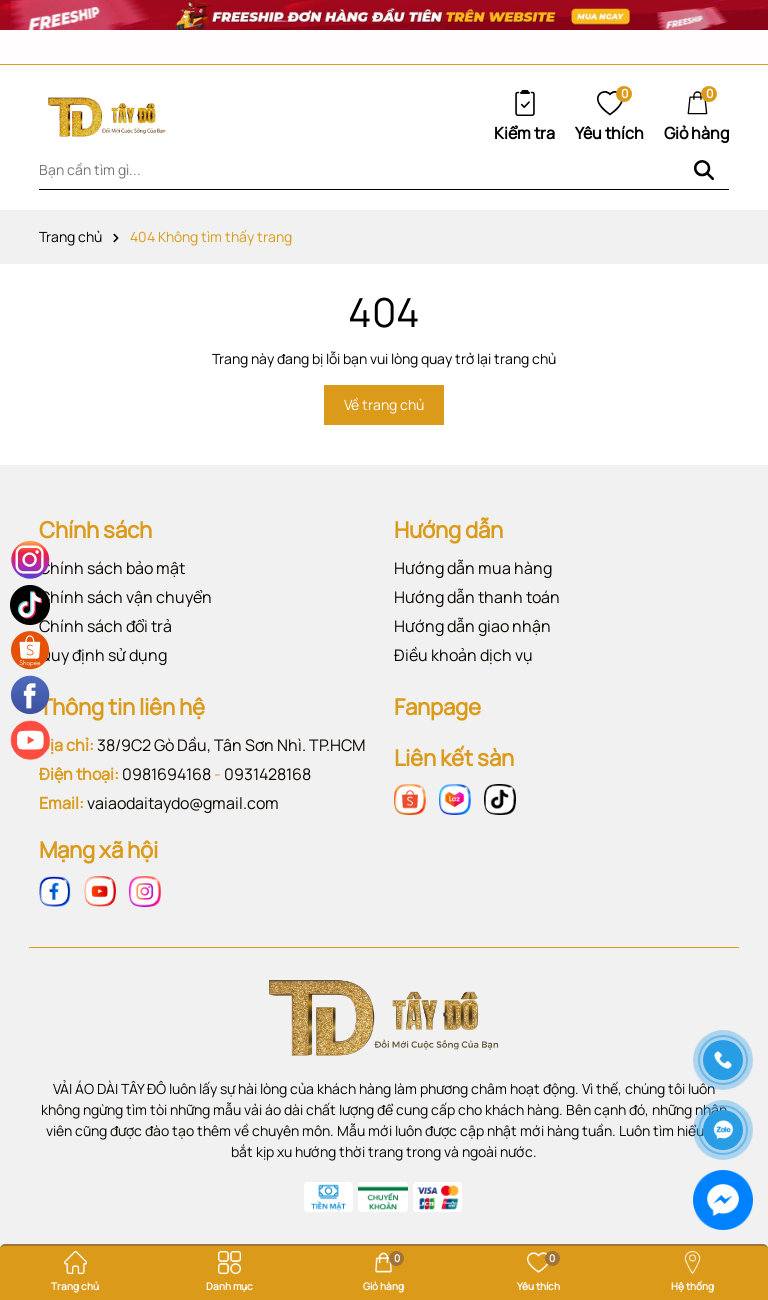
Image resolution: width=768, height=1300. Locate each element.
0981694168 (166, 774)
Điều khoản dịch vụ (463, 655)
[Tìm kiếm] (704, 169)
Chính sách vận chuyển (125, 597)
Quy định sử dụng (103, 655)
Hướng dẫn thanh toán (477, 597)
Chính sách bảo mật (112, 568)
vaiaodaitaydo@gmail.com (183, 803)
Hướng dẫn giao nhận (472, 626)
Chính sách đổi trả (105, 626)
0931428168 (267, 774)
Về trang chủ (384, 404)
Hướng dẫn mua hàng (473, 568)
